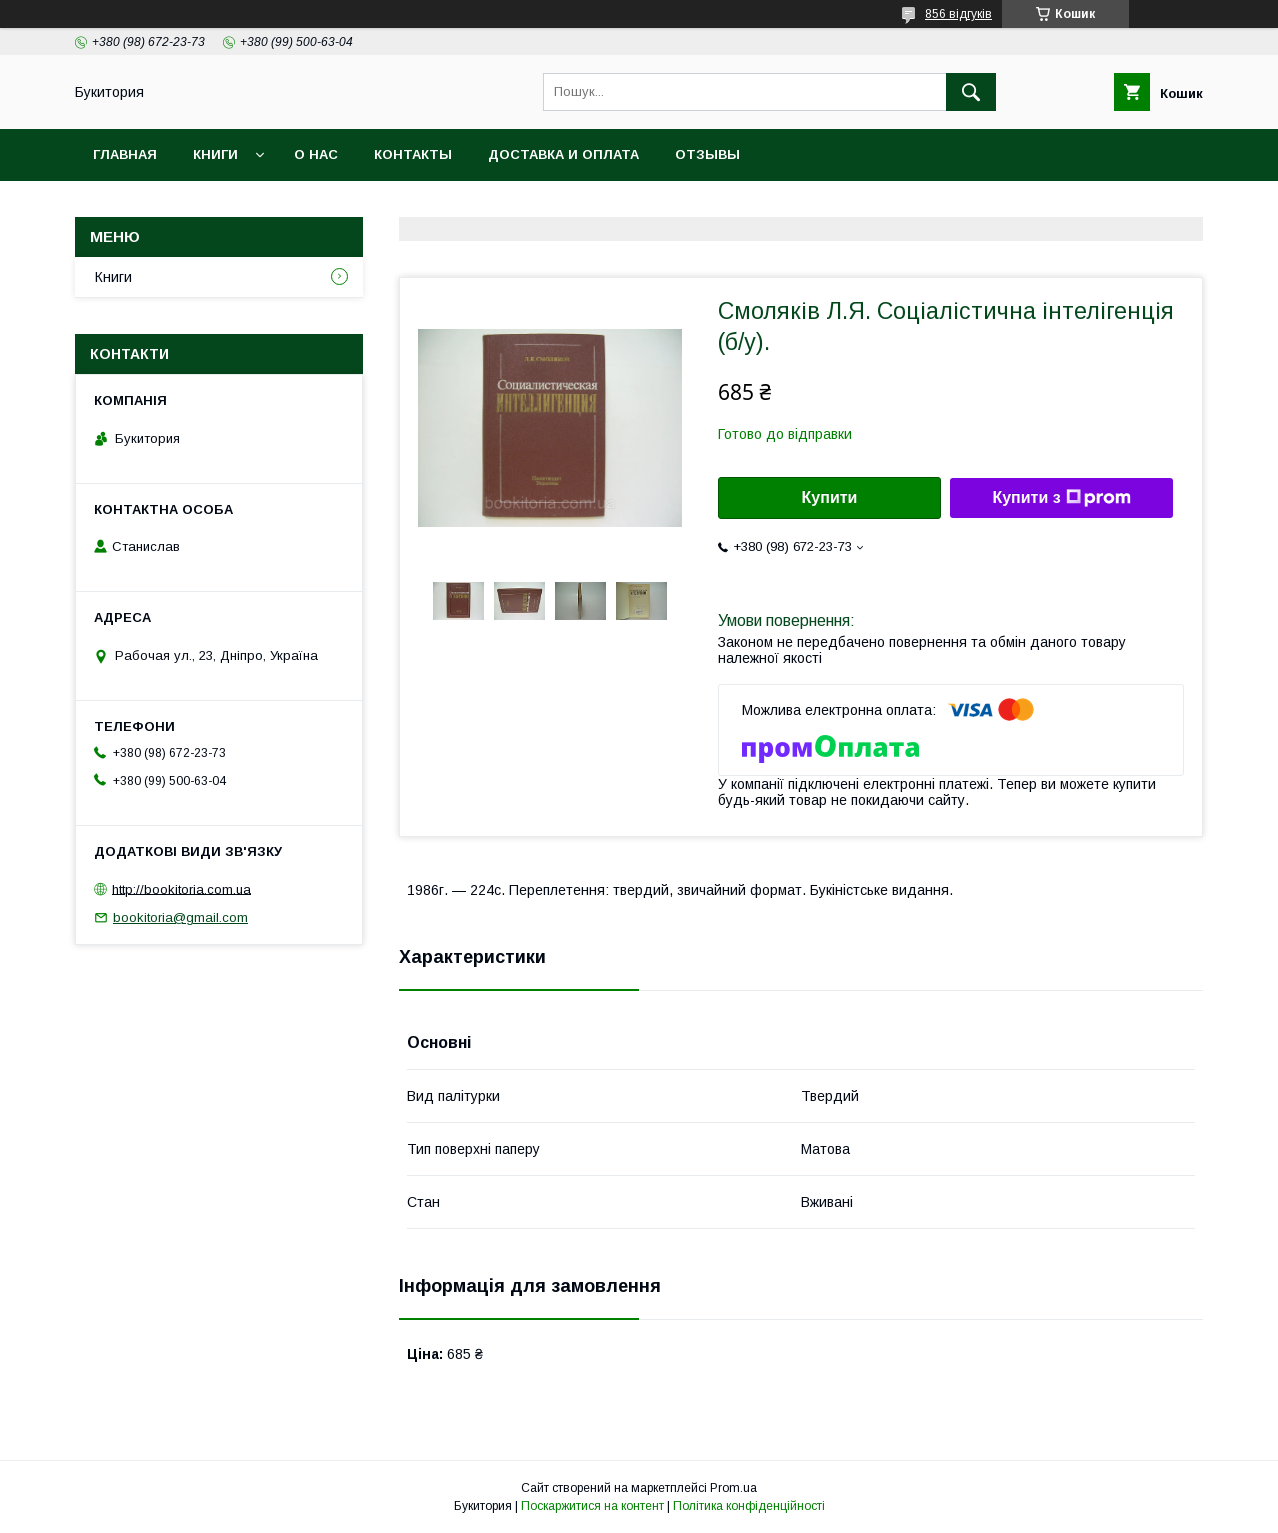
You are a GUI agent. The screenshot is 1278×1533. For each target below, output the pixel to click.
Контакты (413, 154)
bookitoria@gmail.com (180, 917)
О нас (316, 154)
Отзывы (707, 154)
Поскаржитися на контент (592, 1506)
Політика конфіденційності (749, 1506)
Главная (125, 154)
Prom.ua (733, 1488)
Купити (830, 497)
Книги (215, 154)
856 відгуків (958, 14)
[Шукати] (971, 92)
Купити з (1061, 498)
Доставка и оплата (563, 154)
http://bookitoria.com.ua (181, 888)
